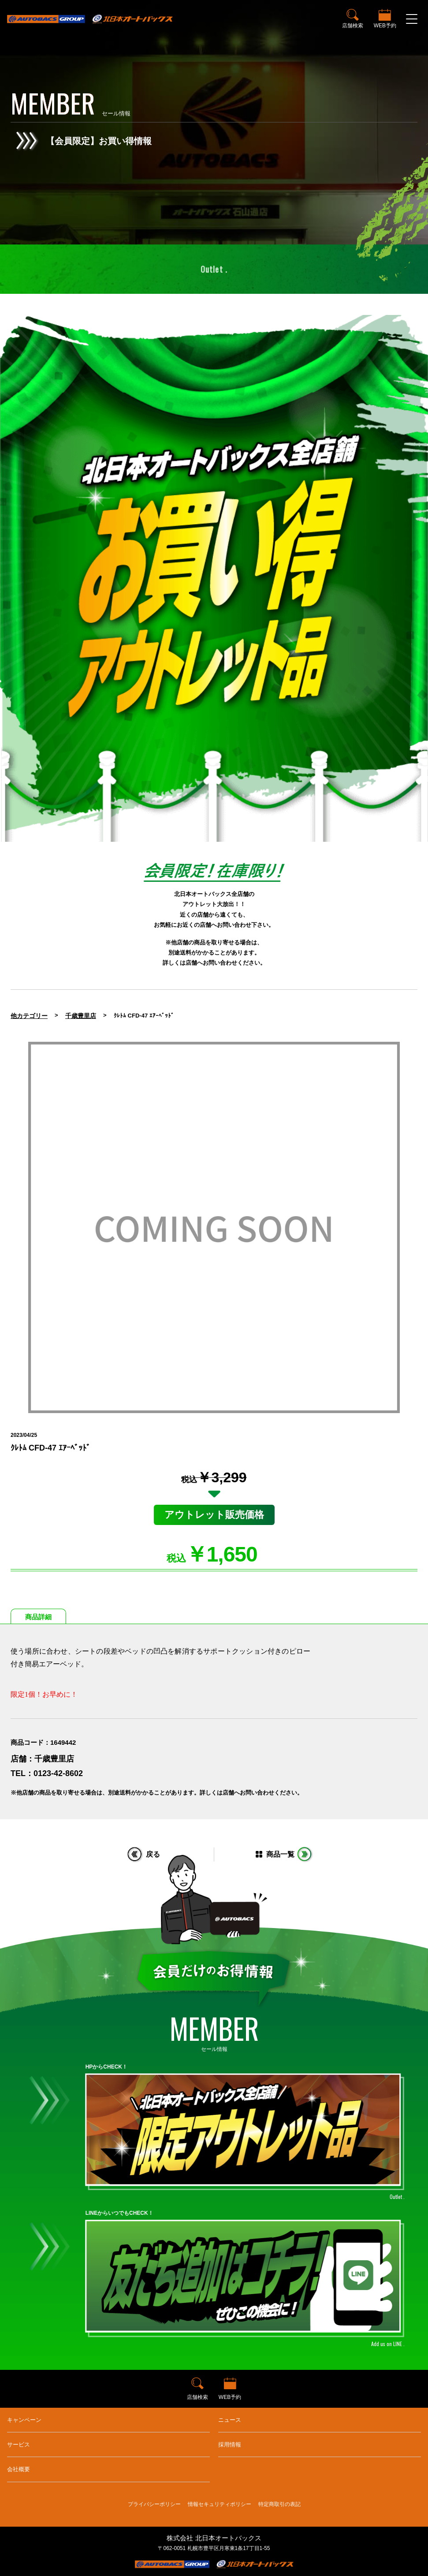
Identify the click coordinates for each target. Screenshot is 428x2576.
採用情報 (229, 2444)
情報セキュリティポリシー (219, 2504)
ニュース (229, 2420)
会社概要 (18, 2469)
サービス (18, 2444)
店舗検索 (352, 25)
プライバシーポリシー (154, 2504)
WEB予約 (385, 25)
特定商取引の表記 (279, 2504)
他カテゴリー (29, 1015)
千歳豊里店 (80, 1015)
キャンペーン (24, 2420)
